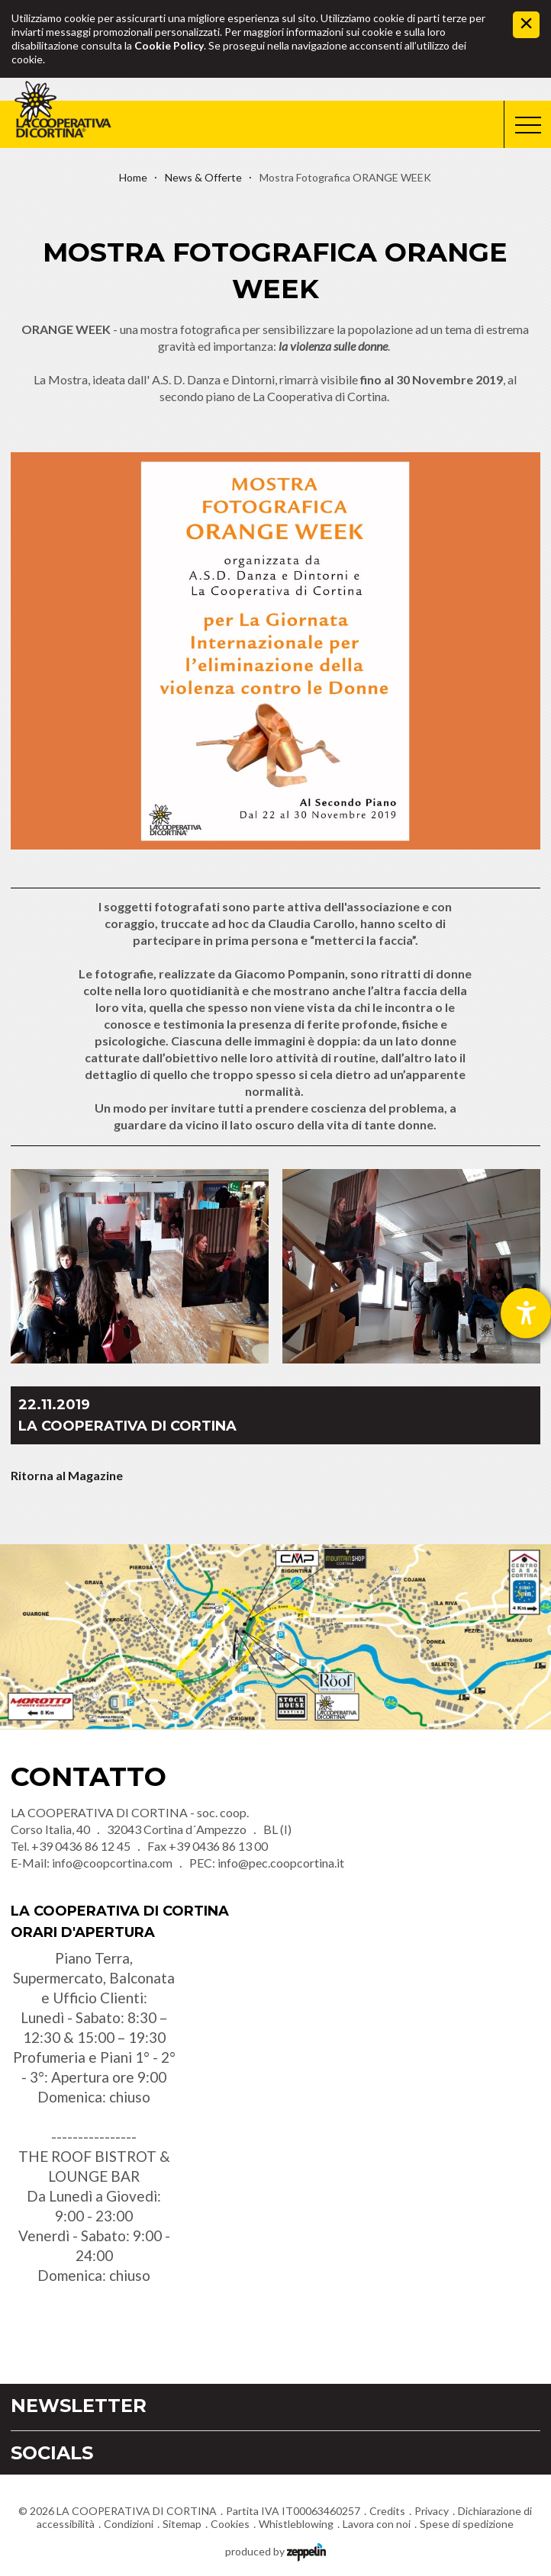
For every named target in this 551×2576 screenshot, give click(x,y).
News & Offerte (203, 177)
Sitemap (182, 2523)
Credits (387, 2510)
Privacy (431, 2510)
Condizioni (128, 2523)
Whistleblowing (296, 2523)
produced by (275, 2550)
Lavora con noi (377, 2523)
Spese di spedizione (467, 2523)
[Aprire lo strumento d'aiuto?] (526, 1313)
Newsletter (79, 2406)
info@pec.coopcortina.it (281, 1862)
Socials (52, 2453)
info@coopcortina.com (112, 1862)
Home (133, 177)
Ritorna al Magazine (67, 1475)
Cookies (230, 2523)
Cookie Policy (169, 45)
